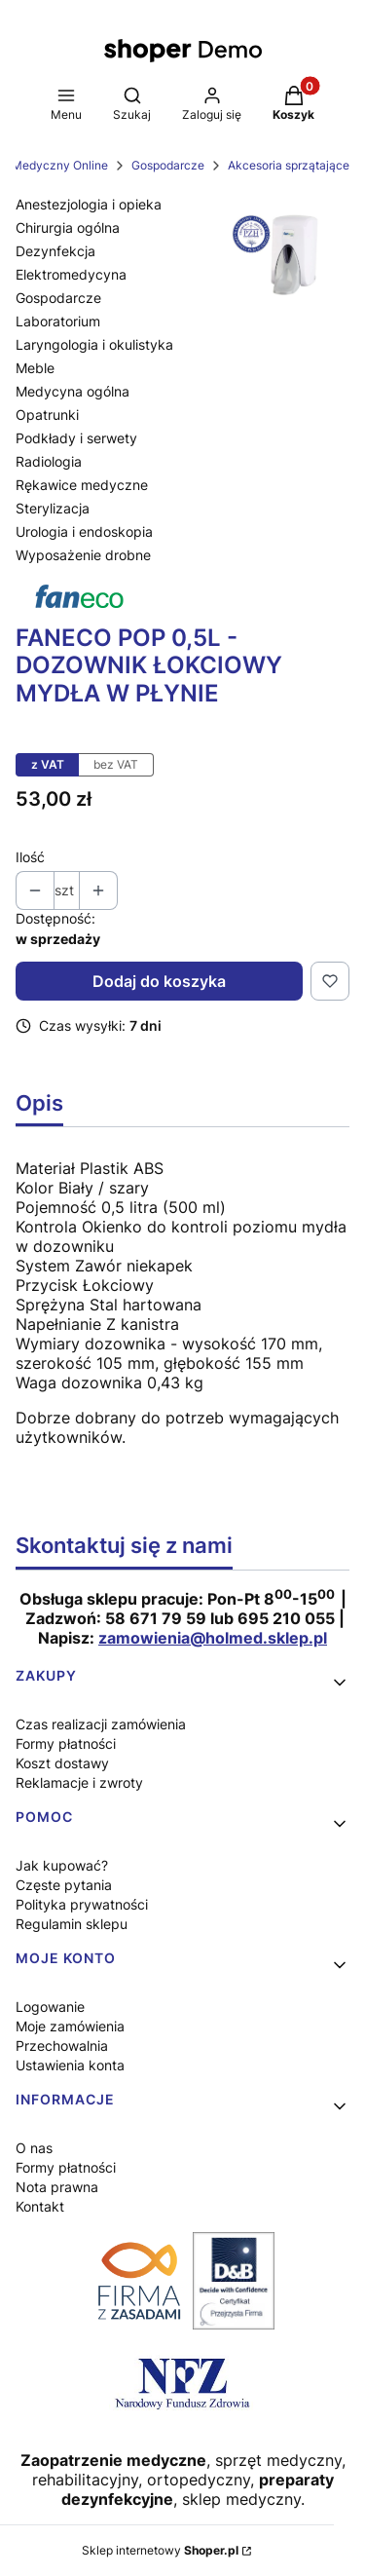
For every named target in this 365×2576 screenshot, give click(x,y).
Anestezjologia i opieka (89, 204)
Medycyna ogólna (72, 391)
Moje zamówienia (70, 2026)
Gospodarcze (167, 165)
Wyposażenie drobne (83, 555)
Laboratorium (58, 321)
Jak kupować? (62, 1865)
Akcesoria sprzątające (288, 165)
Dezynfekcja (55, 251)
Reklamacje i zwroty (79, 1782)
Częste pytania (64, 1884)
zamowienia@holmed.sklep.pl (212, 1638)
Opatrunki (47, 414)
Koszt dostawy (62, 1763)
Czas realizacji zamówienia (101, 1724)
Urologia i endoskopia (84, 531)
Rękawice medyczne (82, 484)
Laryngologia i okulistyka (94, 344)
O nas (34, 2148)
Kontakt (40, 2206)
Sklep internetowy (160, 2550)
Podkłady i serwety (76, 438)
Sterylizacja (53, 508)
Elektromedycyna (71, 274)
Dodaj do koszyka (159, 981)
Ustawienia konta (70, 2065)
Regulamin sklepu (72, 1923)
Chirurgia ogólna (68, 227)
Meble (35, 368)
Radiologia (49, 461)
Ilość (30, 857)
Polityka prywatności (82, 1904)
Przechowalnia (62, 2045)
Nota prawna (57, 2186)
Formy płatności (66, 1743)
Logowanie (50, 2006)
